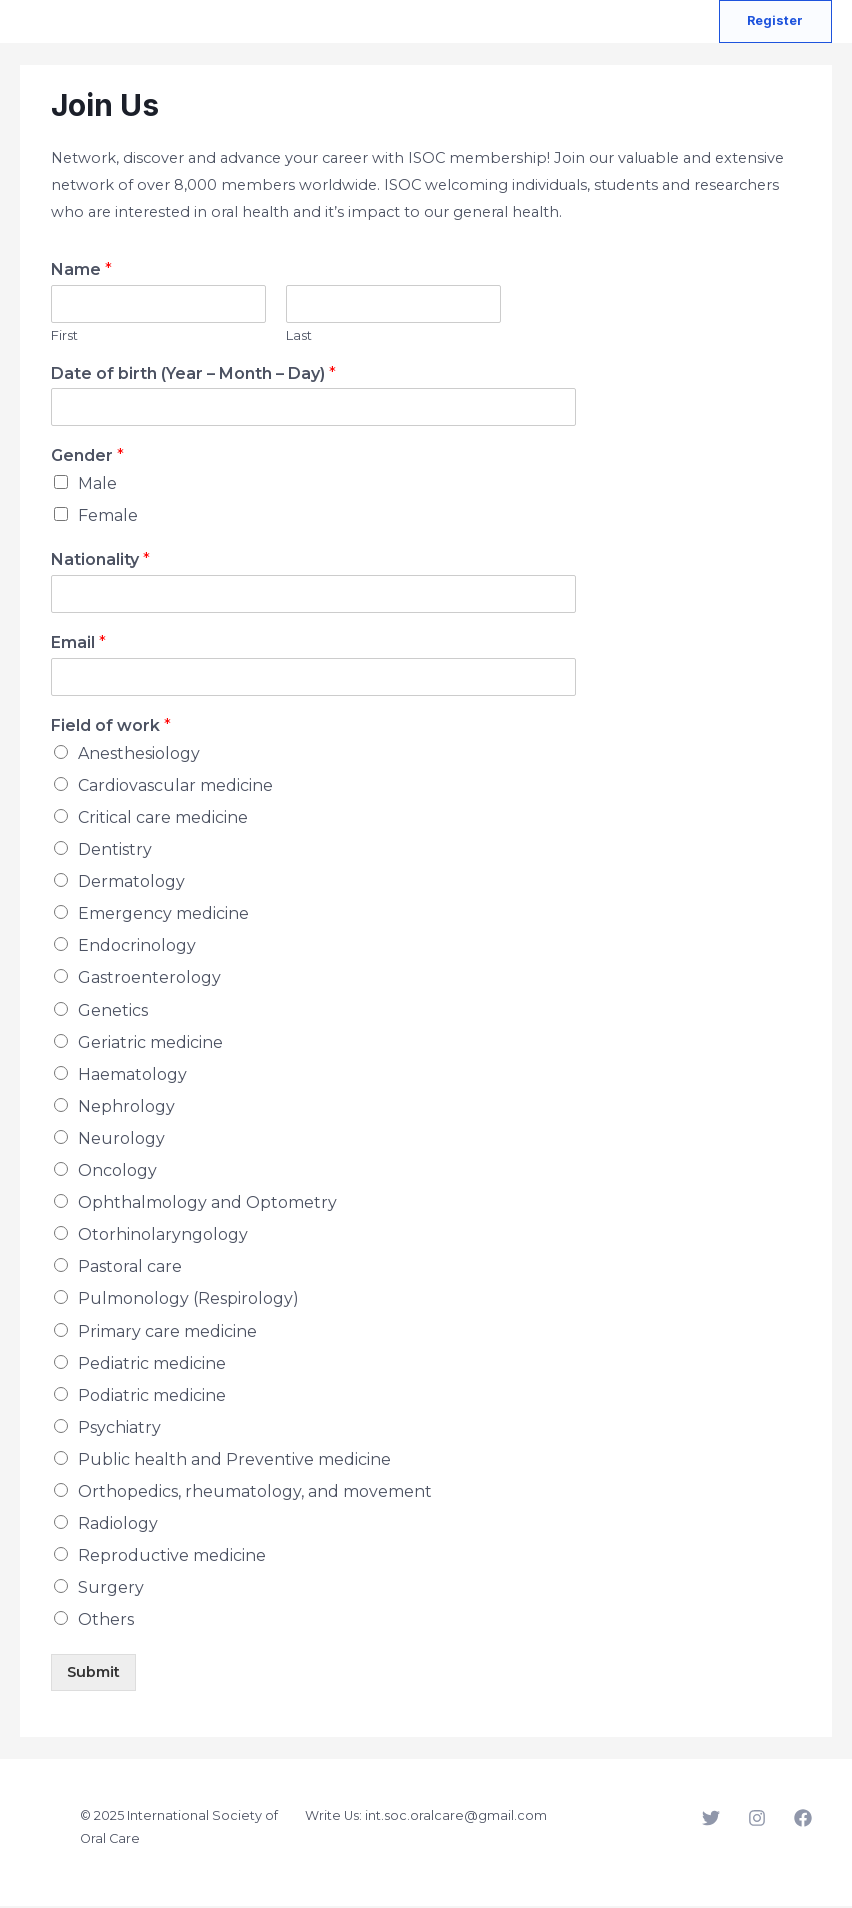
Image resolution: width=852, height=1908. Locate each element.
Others (106, 1621)
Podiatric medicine (152, 1396)
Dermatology (131, 883)
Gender (87, 457)
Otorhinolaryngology (163, 1236)
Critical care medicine (163, 819)
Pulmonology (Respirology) (188, 1300)
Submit (93, 1674)
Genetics (113, 1011)
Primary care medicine (167, 1332)
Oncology (117, 1172)
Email (78, 644)
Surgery (111, 1589)
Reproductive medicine (172, 1557)
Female (108, 517)
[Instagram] (757, 1820)
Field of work (111, 727)
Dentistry (115, 851)
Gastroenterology (149, 979)
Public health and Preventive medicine (234, 1461)
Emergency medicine (163, 915)
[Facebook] (803, 1820)
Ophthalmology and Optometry (207, 1204)
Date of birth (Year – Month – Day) (193, 374)
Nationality (100, 561)
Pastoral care (130, 1268)
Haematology (132, 1075)
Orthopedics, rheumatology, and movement (255, 1493)
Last (299, 336)
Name (81, 271)
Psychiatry (119, 1429)
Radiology (118, 1525)
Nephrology (126, 1108)
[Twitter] (711, 1820)
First (64, 336)
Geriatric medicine (150, 1043)
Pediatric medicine (152, 1364)
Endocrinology (137, 947)
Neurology (121, 1140)
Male (97, 485)
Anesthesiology (139, 755)
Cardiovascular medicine (175, 787)
